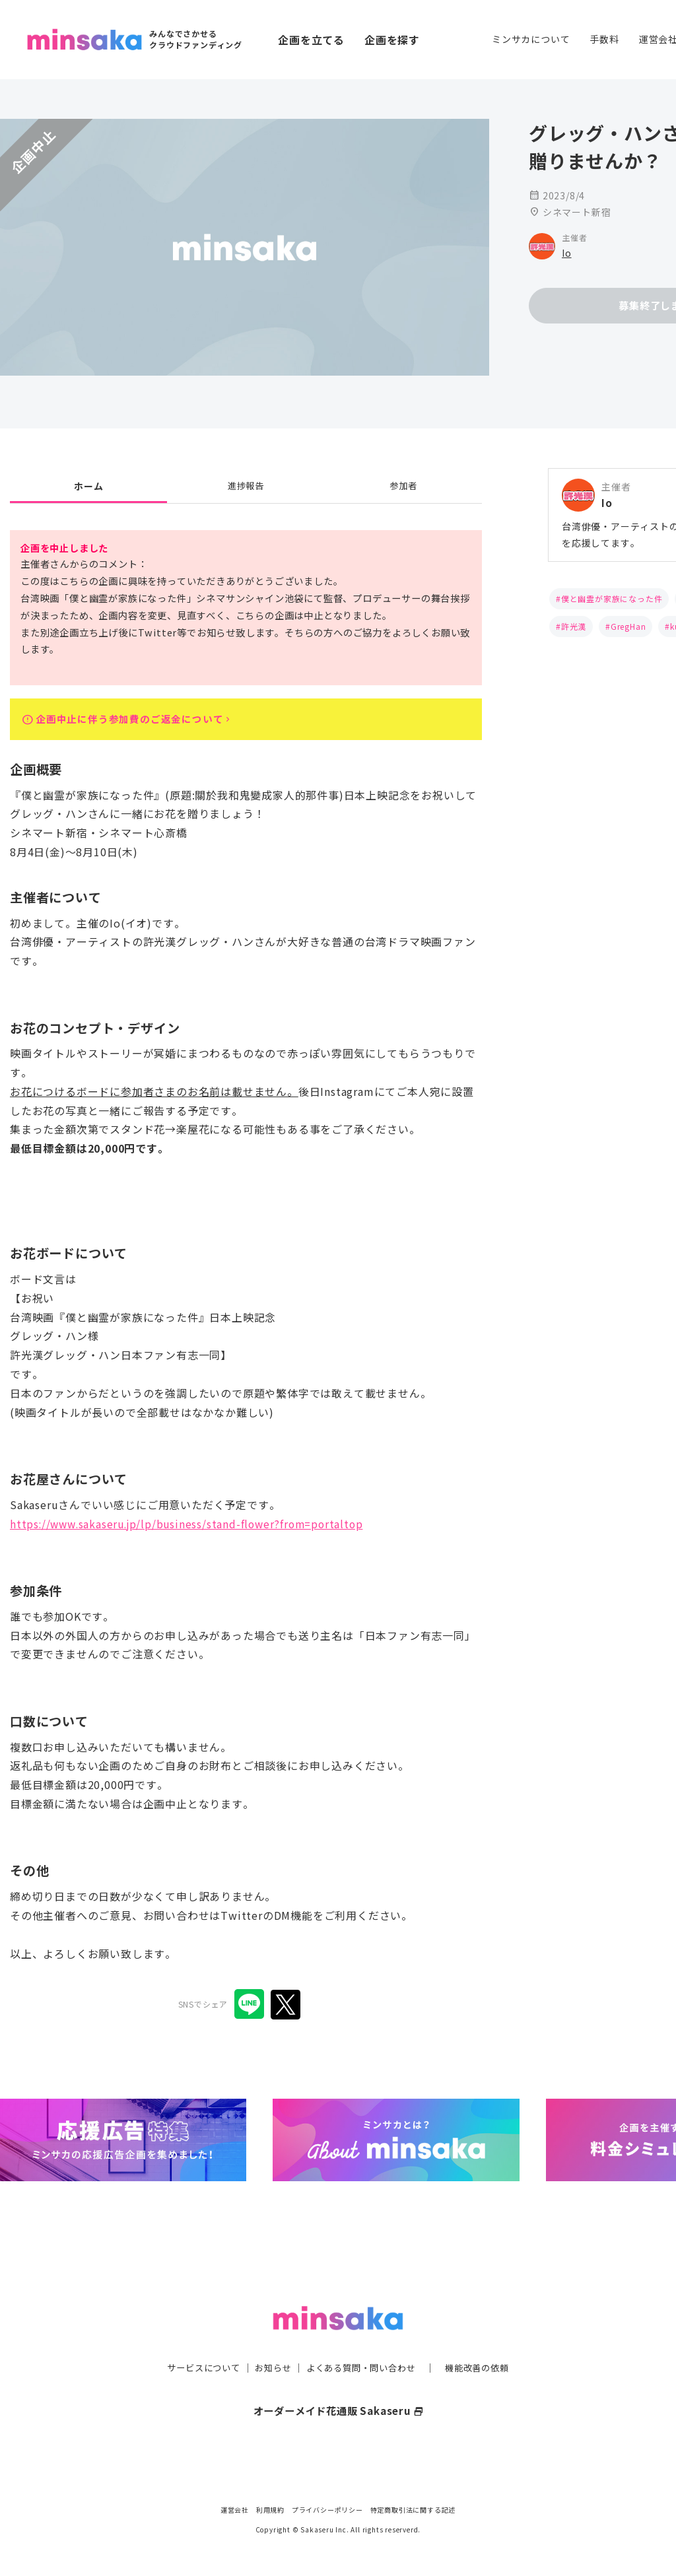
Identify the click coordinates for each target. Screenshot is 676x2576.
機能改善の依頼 (484, 2341)
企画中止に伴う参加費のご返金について (136, 721)
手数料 (604, 39)
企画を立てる (311, 40)
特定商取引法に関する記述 (413, 2510)
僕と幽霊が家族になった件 (612, 598)
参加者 (403, 485)
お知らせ (269, 2341)
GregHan (628, 626)
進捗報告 (245, 485)
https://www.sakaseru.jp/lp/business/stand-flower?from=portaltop (191, 1528)
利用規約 (270, 2510)
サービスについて (196, 2341)
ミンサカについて (531, 39)
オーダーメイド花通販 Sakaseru (338, 2384)
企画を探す (392, 40)
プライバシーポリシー (327, 2510)
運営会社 (234, 2510)
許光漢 (573, 626)
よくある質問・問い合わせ (362, 2341)
